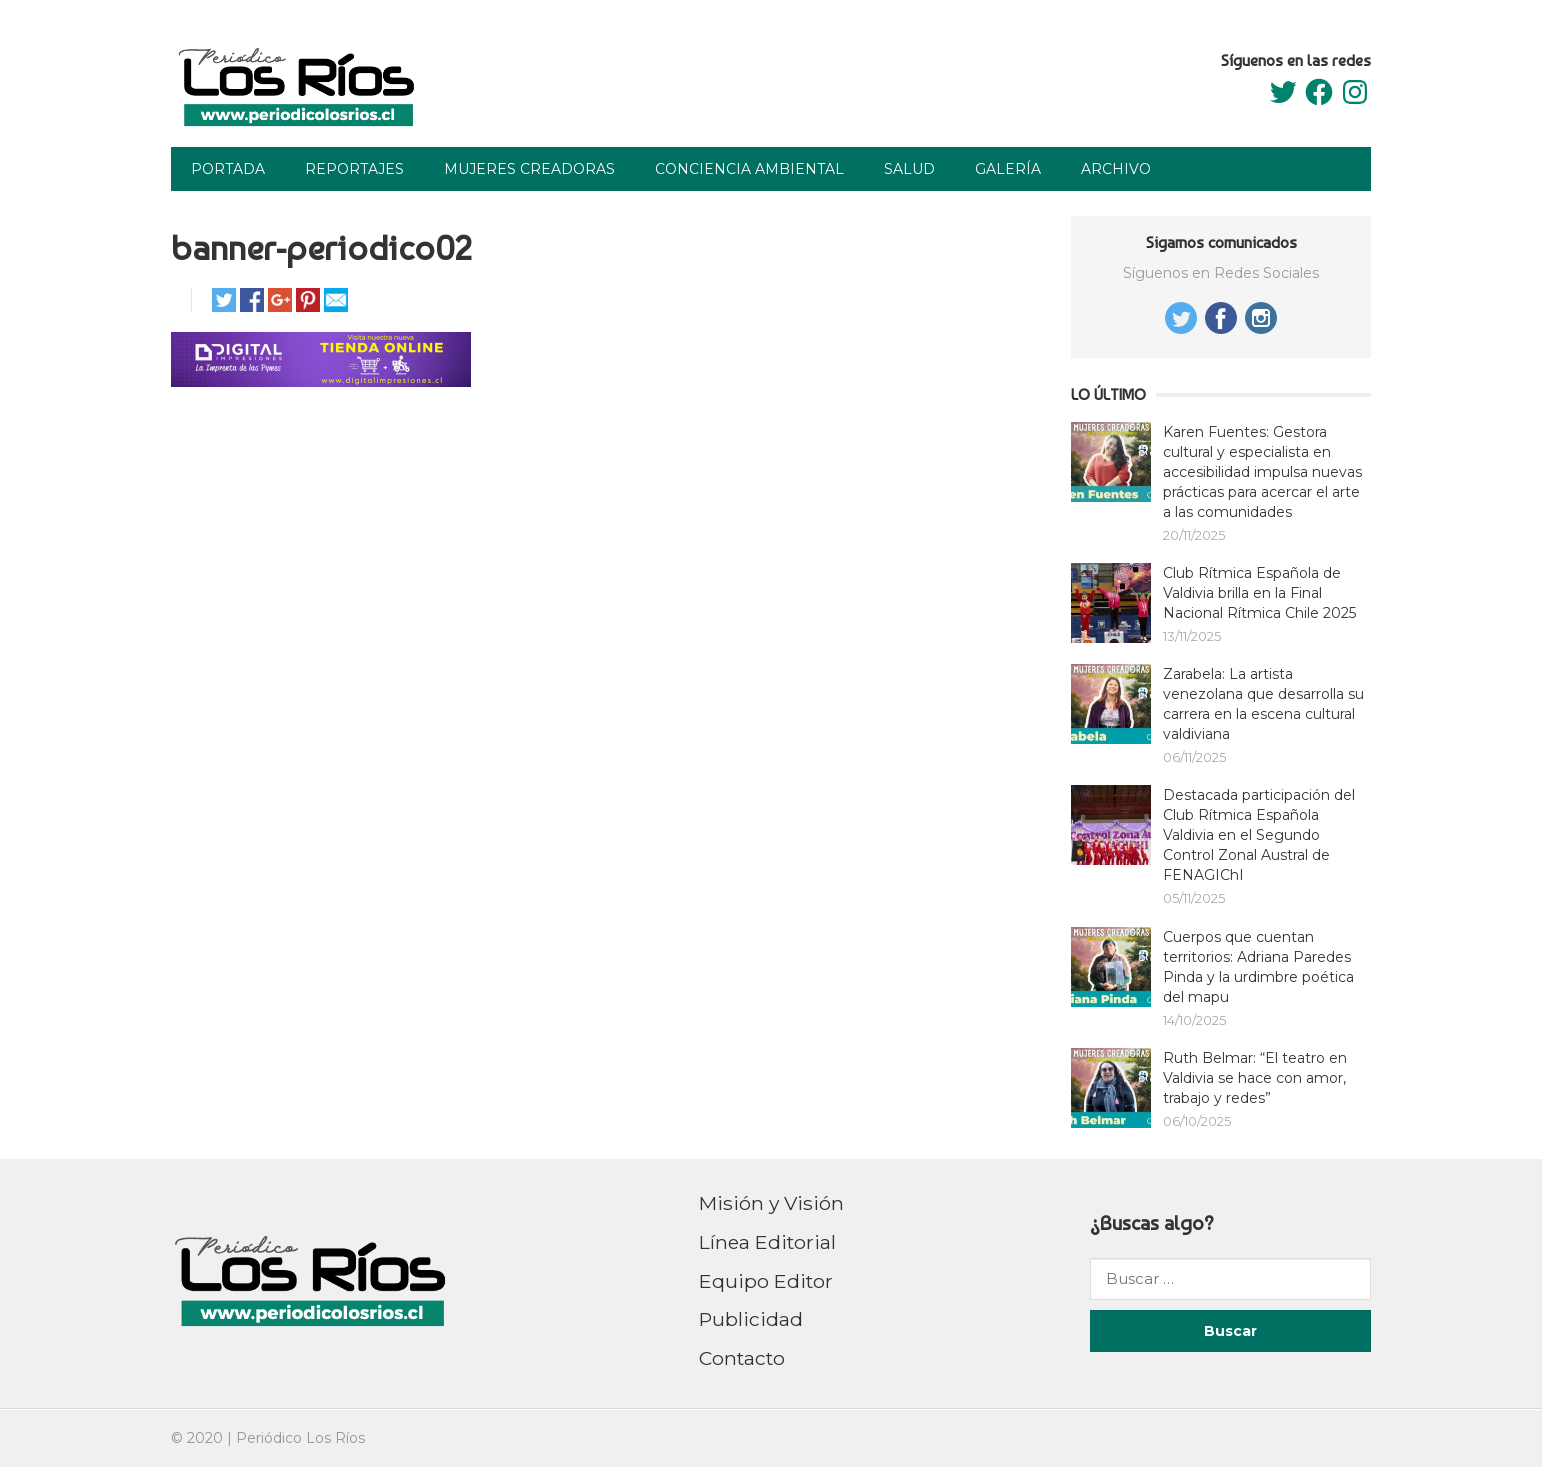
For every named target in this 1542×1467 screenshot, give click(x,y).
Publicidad (751, 1319)
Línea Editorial (767, 1242)
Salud (909, 169)
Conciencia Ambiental (749, 169)
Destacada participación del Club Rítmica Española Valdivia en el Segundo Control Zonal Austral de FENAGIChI (1259, 835)
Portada (228, 169)
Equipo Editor (766, 1281)
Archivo (1116, 169)
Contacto (742, 1358)
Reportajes (354, 169)
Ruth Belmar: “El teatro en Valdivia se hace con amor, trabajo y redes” (1255, 1078)
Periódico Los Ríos (300, 1438)
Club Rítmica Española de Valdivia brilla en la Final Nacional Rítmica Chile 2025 (1259, 593)
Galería (1008, 169)
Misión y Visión (771, 1203)
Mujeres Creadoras (529, 169)
